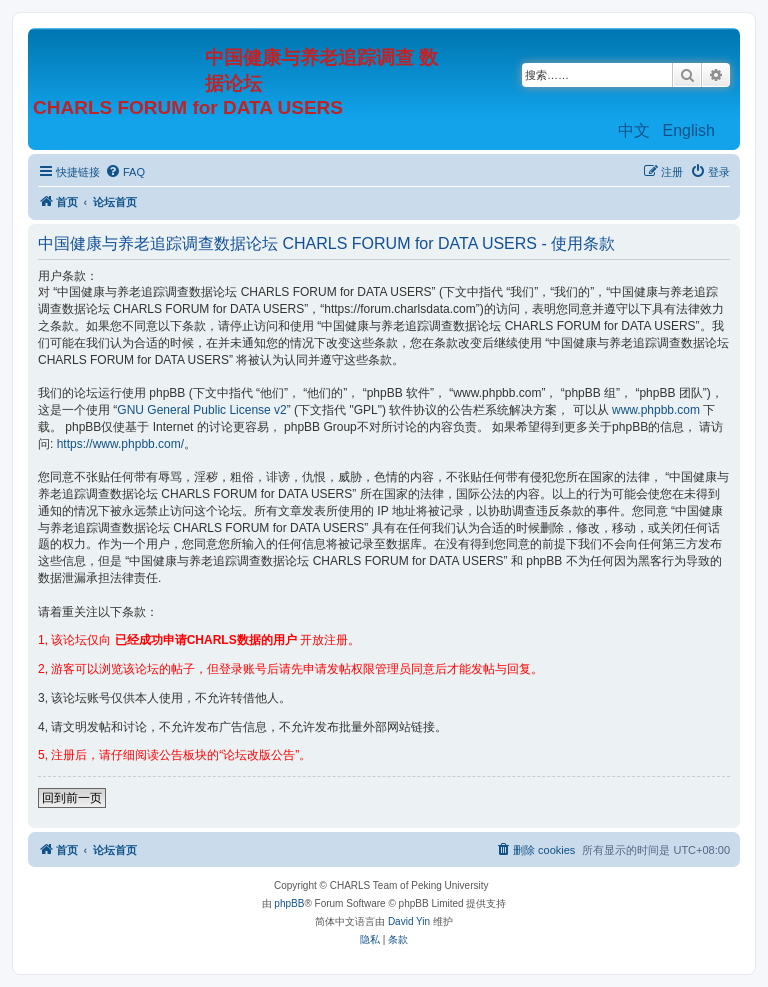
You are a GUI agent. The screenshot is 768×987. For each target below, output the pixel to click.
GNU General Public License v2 (201, 410)
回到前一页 (72, 798)
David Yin (409, 921)
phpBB (289, 903)
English (689, 130)
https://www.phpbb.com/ (120, 444)
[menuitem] (125, 172)
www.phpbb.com (656, 410)
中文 (634, 130)
